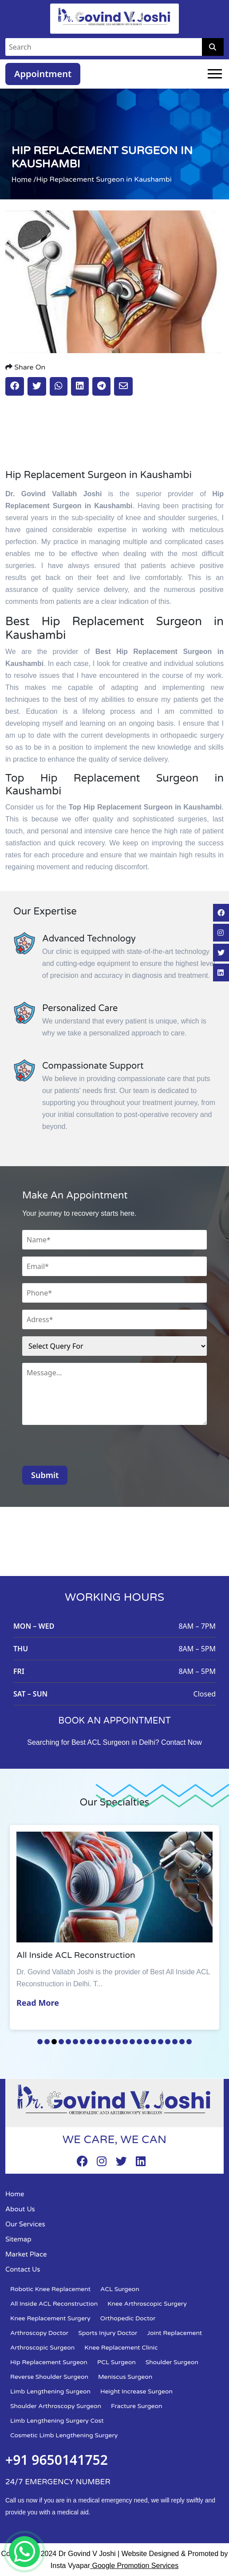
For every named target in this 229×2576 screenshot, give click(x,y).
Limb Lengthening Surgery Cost (57, 2420)
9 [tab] (96, 2041)
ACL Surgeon (119, 2289)
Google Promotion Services (134, 2565)
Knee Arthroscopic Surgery (147, 2304)
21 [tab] (182, 2041)
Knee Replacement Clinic (121, 2347)
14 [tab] (132, 2041)
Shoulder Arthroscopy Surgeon (55, 2406)
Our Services (25, 2224)
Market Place (26, 2254)
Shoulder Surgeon (172, 2362)
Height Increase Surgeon (136, 2391)
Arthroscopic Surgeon (42, 2347)
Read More (38, 2002)
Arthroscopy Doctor (39, 2333)
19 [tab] (167, 2041)
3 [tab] (54, 2041)
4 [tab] (61, 2041)
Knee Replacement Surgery (50, 2318)
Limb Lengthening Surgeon (50, 2391)
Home (14, 2194)
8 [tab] (89, 2041)
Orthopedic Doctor (128, 2318)
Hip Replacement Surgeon (48, 2362)
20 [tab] (175, 2041)
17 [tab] (153, 2041)
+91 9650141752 (56, 2460)
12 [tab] (118, 2041)
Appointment (42, 74)
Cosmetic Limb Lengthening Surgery (64, 2435)
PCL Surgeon (116, 2362)
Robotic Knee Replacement (50, 2289)
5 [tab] (68, 2041)
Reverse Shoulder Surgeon (49, 2377)
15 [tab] (139, 2041)
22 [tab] (189, 2041)
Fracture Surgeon (136, 2406)
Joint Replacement (174, 2333)
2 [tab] (47, 2041)
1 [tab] (40, 2041)
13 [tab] (125, 2041)
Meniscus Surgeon (125, 2377)
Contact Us (22, 2269)
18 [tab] (160, 2041)
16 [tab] (146, 2041)
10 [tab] (104, 2041)
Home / (24, 179)
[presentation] (89, 1448)
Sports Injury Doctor (107, 2333)
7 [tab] (82, 2041)
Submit (45, 1475)
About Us (20, 2209)
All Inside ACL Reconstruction (54, 2304)
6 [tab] (75, 2041)
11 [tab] (111, 2041)
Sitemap (18, 2239)
